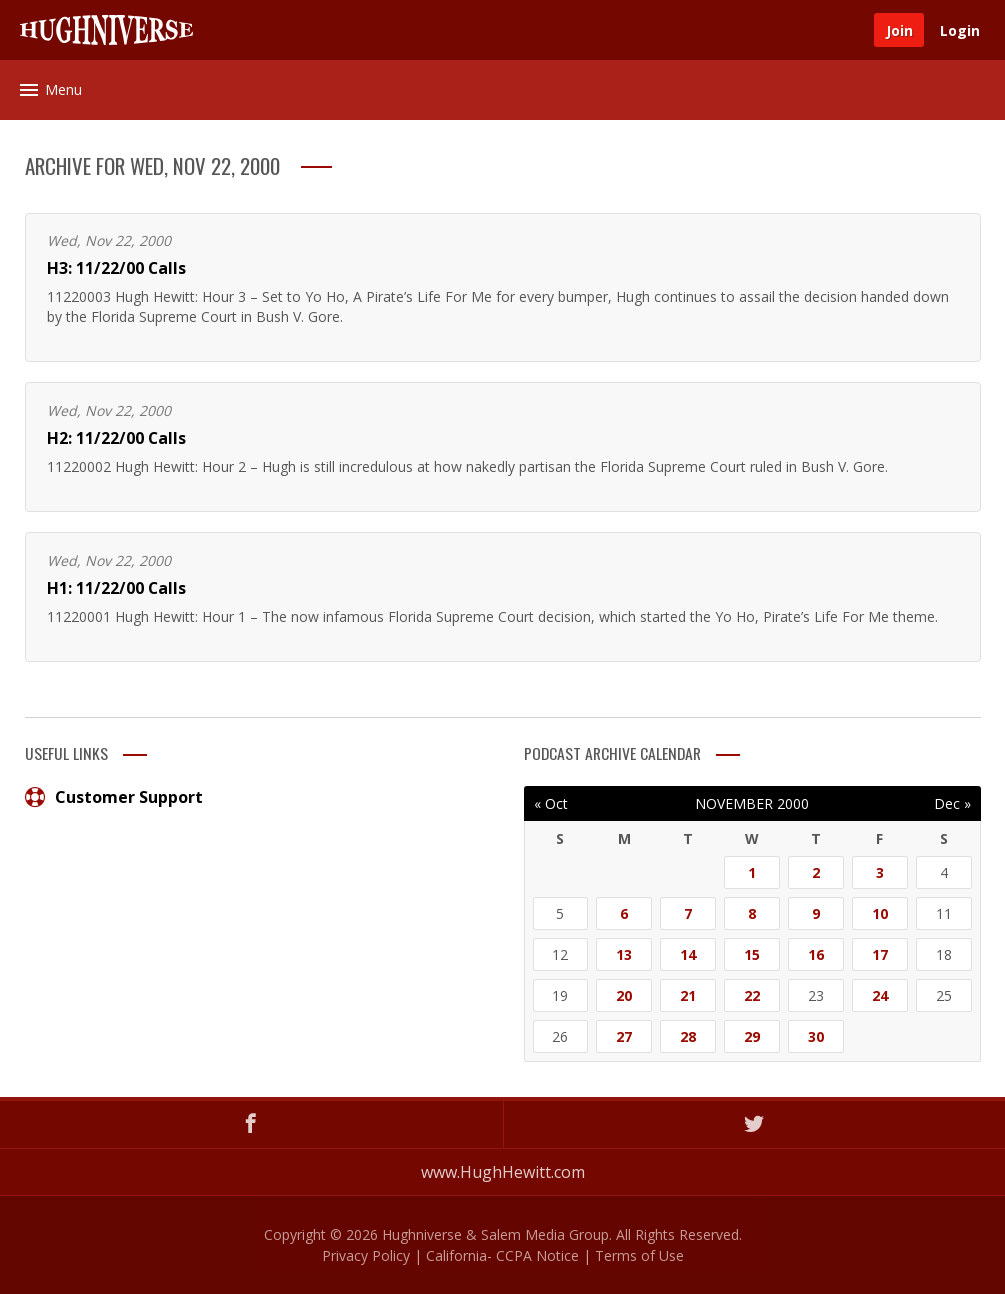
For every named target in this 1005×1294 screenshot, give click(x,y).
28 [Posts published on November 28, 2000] (688, 1036)
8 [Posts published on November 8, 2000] (752, 913)
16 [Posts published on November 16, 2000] (816, 954)
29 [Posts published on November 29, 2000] (752, 1036)
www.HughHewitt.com (503, 1172)
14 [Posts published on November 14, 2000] (688, 954)
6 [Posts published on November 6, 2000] (624, 913)
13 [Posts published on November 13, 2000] (624, 954)
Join (899, 30)
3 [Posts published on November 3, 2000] (880, 872)
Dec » (952, 803)
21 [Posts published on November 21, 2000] (688, 995)
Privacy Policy (366, 1255)
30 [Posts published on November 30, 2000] (816, 1036)
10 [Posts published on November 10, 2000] (880, 913)
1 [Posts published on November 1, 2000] (752, 872)
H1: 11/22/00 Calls (116, 588)
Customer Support (114, 797)
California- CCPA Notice (502, 1255)
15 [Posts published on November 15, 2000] (752, 954)
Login (960, 30)
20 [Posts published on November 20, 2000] (624, 995)
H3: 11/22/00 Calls (116, 268)
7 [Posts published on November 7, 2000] (688, 913)
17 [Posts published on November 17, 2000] (880, 954)
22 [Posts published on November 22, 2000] (752, 995)
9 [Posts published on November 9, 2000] (816, 913)
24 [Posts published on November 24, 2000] (880, 995)
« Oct (551, 803)
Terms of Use (639, 1255)
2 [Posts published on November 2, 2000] (816, 872)
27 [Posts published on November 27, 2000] (624, 1036)
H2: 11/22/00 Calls (116, 438)
